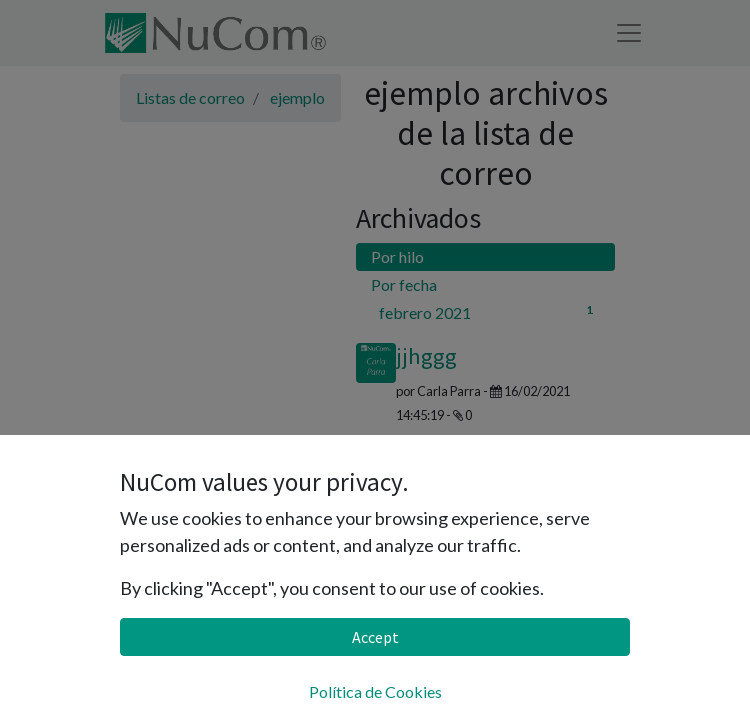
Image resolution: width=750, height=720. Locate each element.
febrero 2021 (489, 311)
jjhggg (426, 356)
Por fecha (404, 284)
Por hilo (397, 256)
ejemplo (297, 97)
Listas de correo (190, 97)
